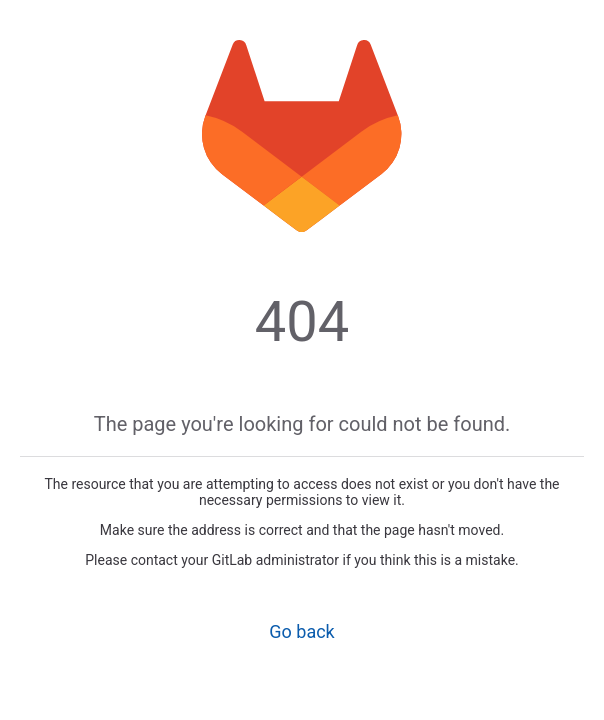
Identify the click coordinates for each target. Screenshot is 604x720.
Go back (301, 631)
